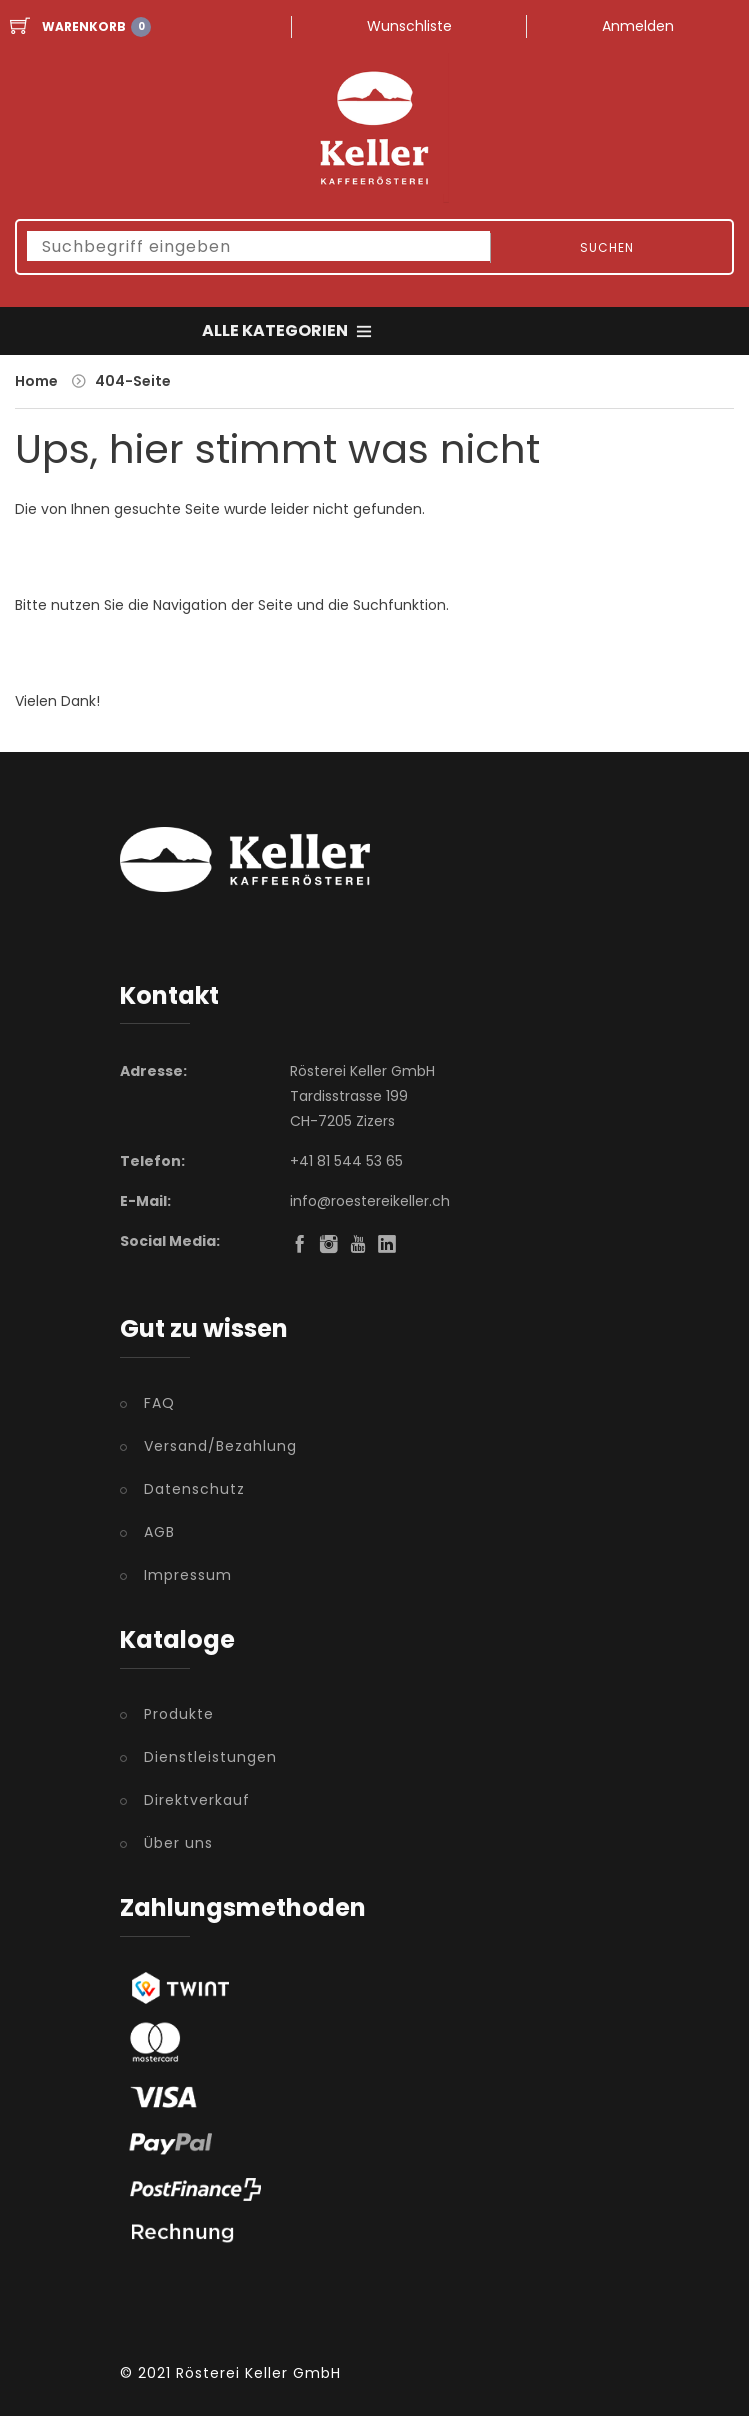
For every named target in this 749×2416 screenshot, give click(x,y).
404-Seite (133, 381)
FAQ (159, 1403)
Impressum (188, 1575)
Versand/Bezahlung (220, 1446)
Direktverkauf (197, 1800)
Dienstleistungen (210, 1757)
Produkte (179, 1714)
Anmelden (638, 26)
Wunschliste (409, 26)
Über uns (178, 1843)
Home (36, 381)
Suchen (607, 247)
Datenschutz (194, 1489)
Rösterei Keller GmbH (258, 2373)
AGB (159, 1532)
